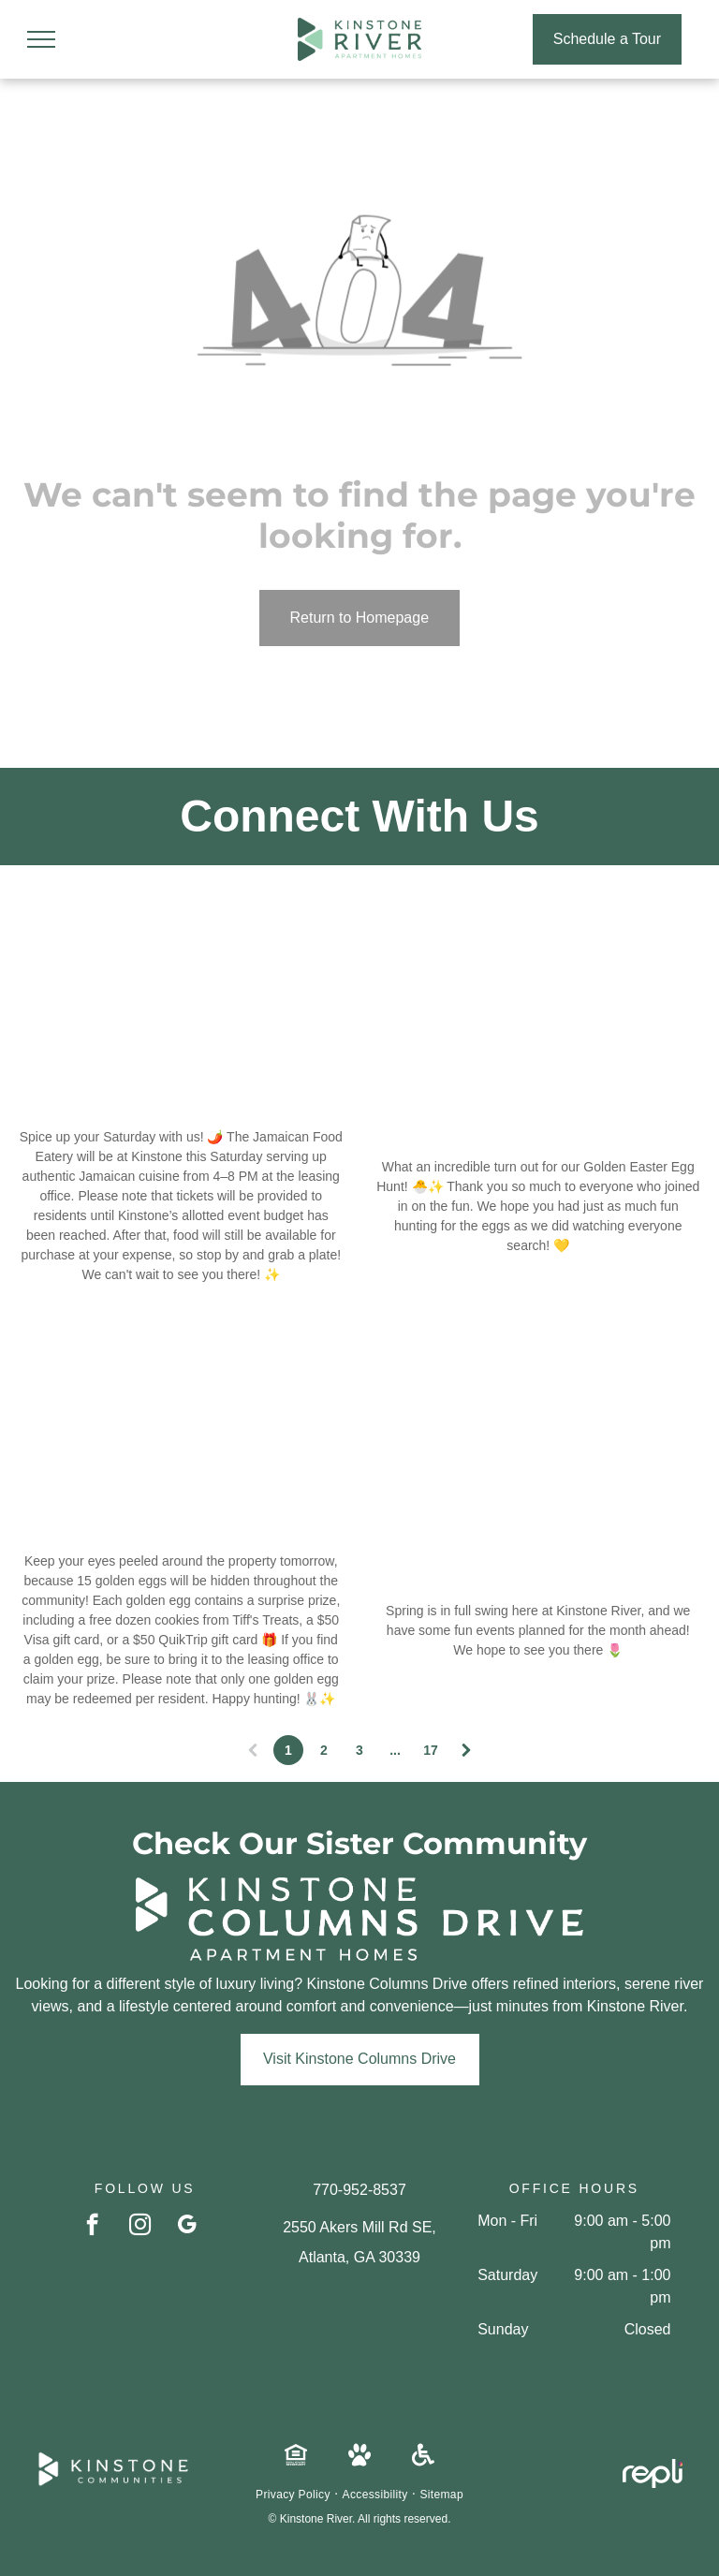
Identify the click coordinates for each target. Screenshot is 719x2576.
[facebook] (92, 2226)
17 (430, 1750)
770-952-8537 (359, 2190)
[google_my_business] (186, 2226)
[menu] (41, 39)
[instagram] (140, 2226)
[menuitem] (294, 2494)
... (395, 1750)
